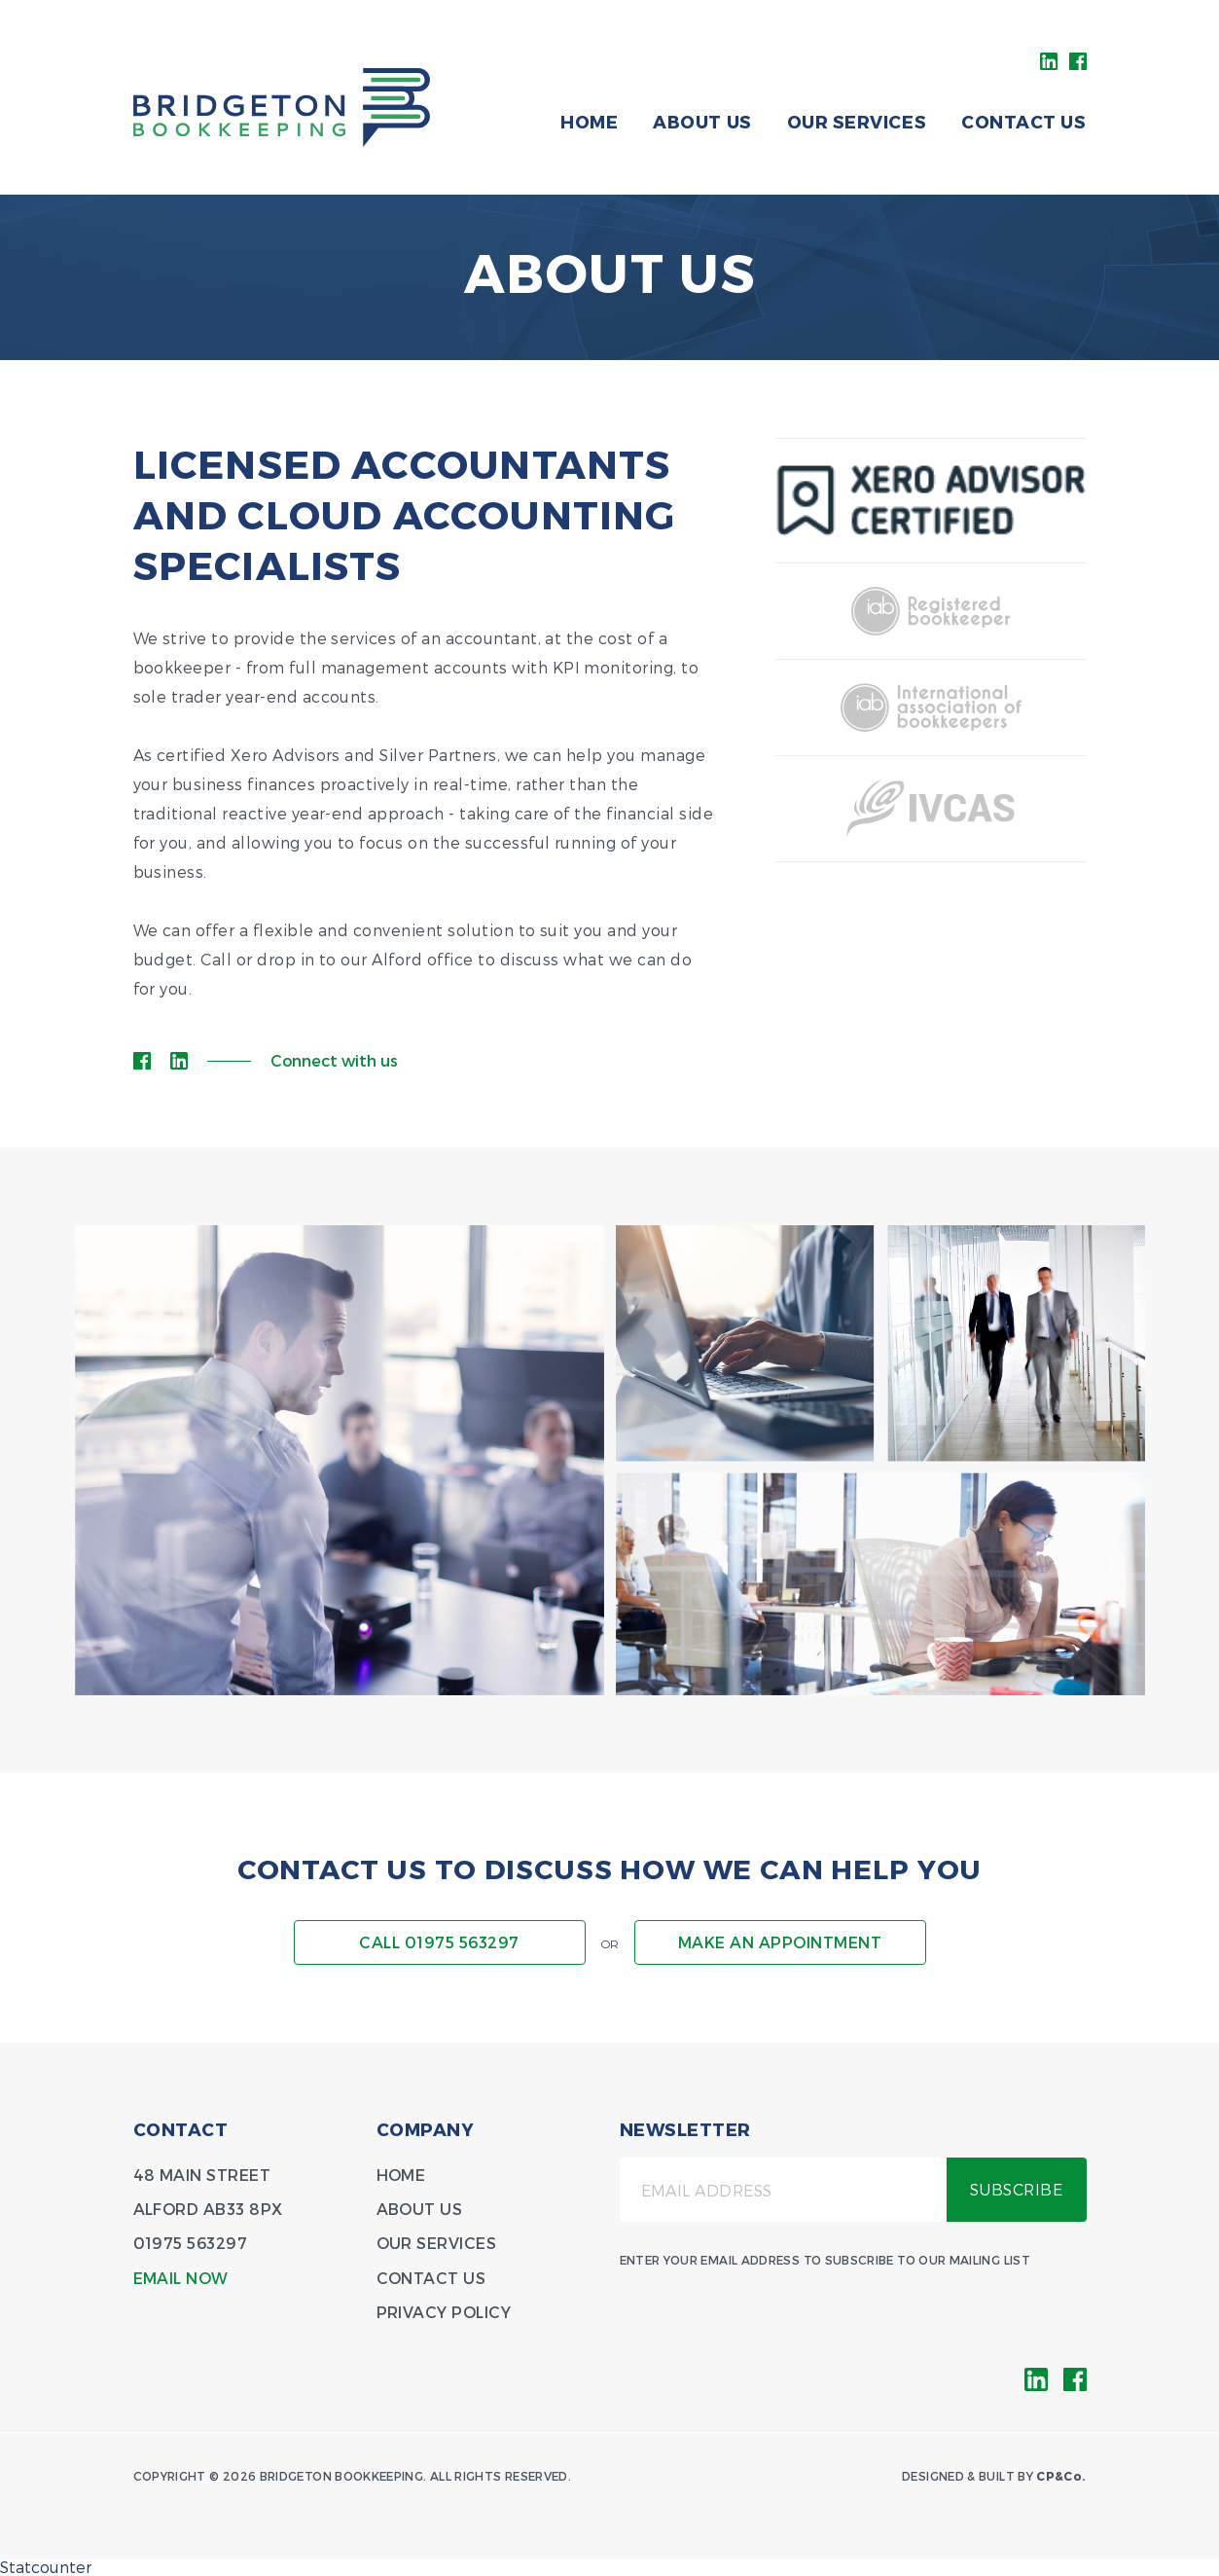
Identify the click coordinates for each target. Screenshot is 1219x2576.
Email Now (181, 2277)
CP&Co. (1061, 2476)
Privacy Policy (444, 2312)
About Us (702, 121)
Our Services (856, 121)
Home (589, 121)
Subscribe (1016, 2189)
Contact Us (1023, 121)
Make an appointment (779, 1942)
